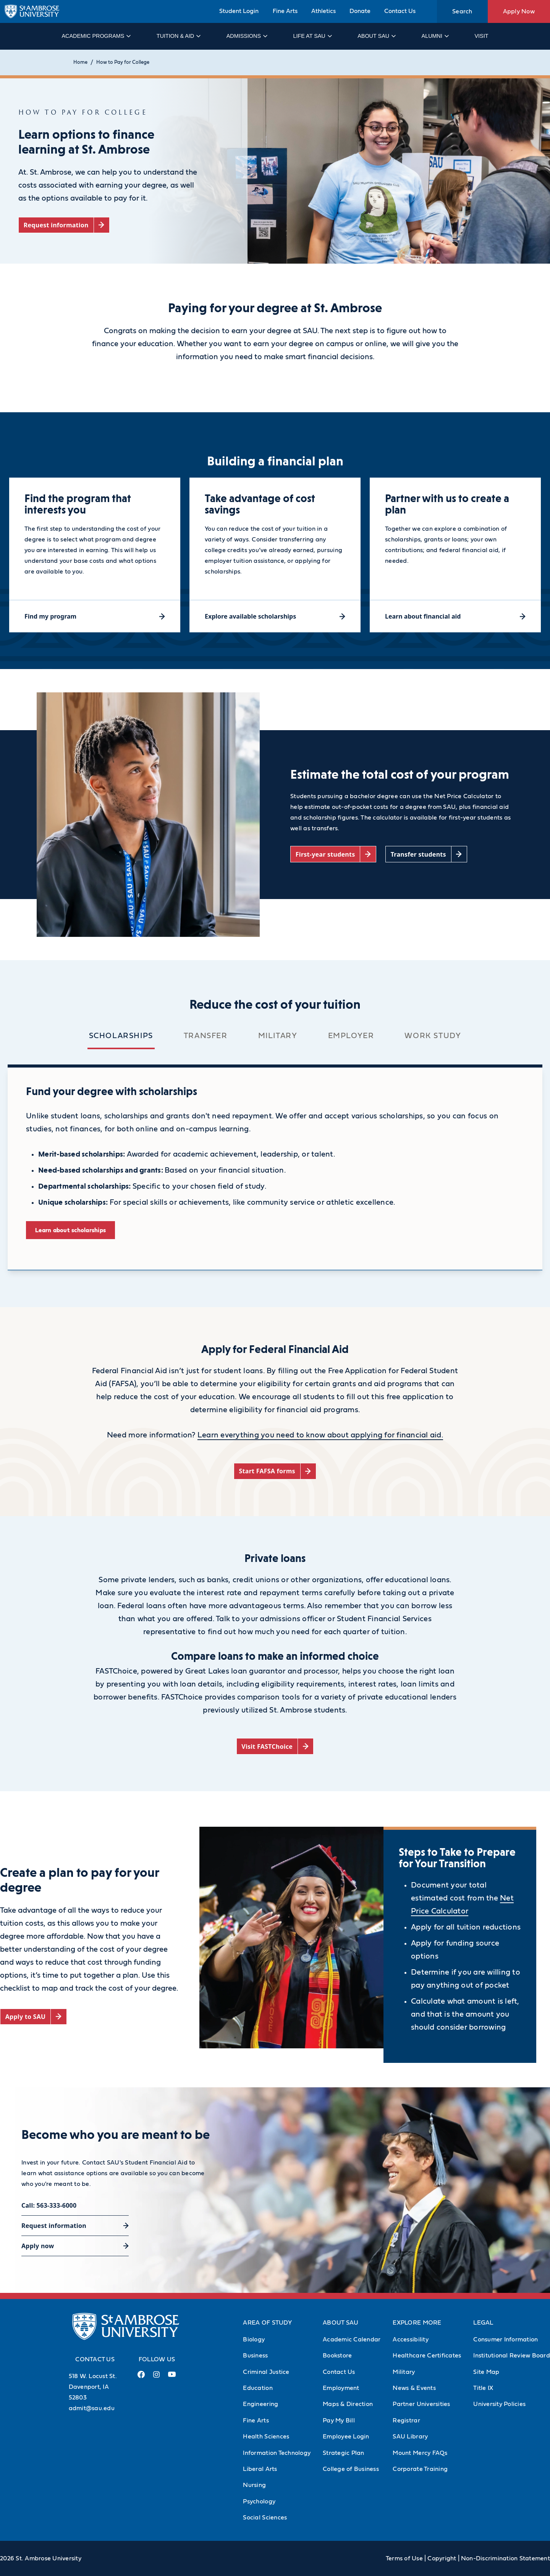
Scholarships (121, 1036)
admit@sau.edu (92, 2408)
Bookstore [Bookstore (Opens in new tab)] (337, 2355)
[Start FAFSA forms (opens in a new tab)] (275, 1471)
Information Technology (277, 2453)
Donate (359, 11)
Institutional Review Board (511, 2355)
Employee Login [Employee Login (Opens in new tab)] (346, 2436)
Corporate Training (420, 2469)
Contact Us (400, 11)
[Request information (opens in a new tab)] (64, 225)
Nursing (254, 2485)
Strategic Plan (343, 2453)
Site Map (486, 2372)
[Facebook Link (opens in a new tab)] (141, 2377)
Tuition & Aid (178, 36)
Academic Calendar (351, 2339)
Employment (341, 2388)
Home (80, 62)
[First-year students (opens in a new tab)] (333, 854)
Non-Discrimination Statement (505, 2558)
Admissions (246, 36)
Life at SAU (312, 36)
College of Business (351, 2469)
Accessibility (410, 2339)
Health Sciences (266, 2436)
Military (278, 1036)
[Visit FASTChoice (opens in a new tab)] (275, 1746)
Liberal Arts (260, 2469)
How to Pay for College (122, 62)
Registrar (406, 2420)
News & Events (414, 2388)
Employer (351, 1036)
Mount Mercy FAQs (420, 2453)
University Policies (499, 2404)
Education (257, 2388)
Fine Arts (285, 11)
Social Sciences (265, 2517)
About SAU (376, 36)
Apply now (37, 2246)
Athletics (323, 11)
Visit (481, 36)
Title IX (483, 2388)
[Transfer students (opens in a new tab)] (426, 854)
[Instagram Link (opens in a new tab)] (156, 2377)
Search (462, 11)
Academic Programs (95, 36)
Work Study (432, 1036)
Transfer (206, 1036)
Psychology (259, 2501)
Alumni (435, 36)
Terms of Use (404, 2558)
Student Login (239, 11)
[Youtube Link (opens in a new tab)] (172, 2377)
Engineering (260, 2404)
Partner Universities (421, 2404)
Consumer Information (505, 2339)
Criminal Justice (266, 2372)
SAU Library (410, 2436)
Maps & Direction (348, 2404)
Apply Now (519, 11)
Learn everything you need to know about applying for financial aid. (320, 1435)
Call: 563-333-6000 (48, 2205)
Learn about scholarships (70, 1230)
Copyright (441, 2558)
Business (255, 2355)
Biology (254, 2339)
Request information (53, 2225)
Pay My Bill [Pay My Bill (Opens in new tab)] (339, 2420)
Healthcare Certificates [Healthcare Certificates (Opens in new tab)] (427, 2355)
